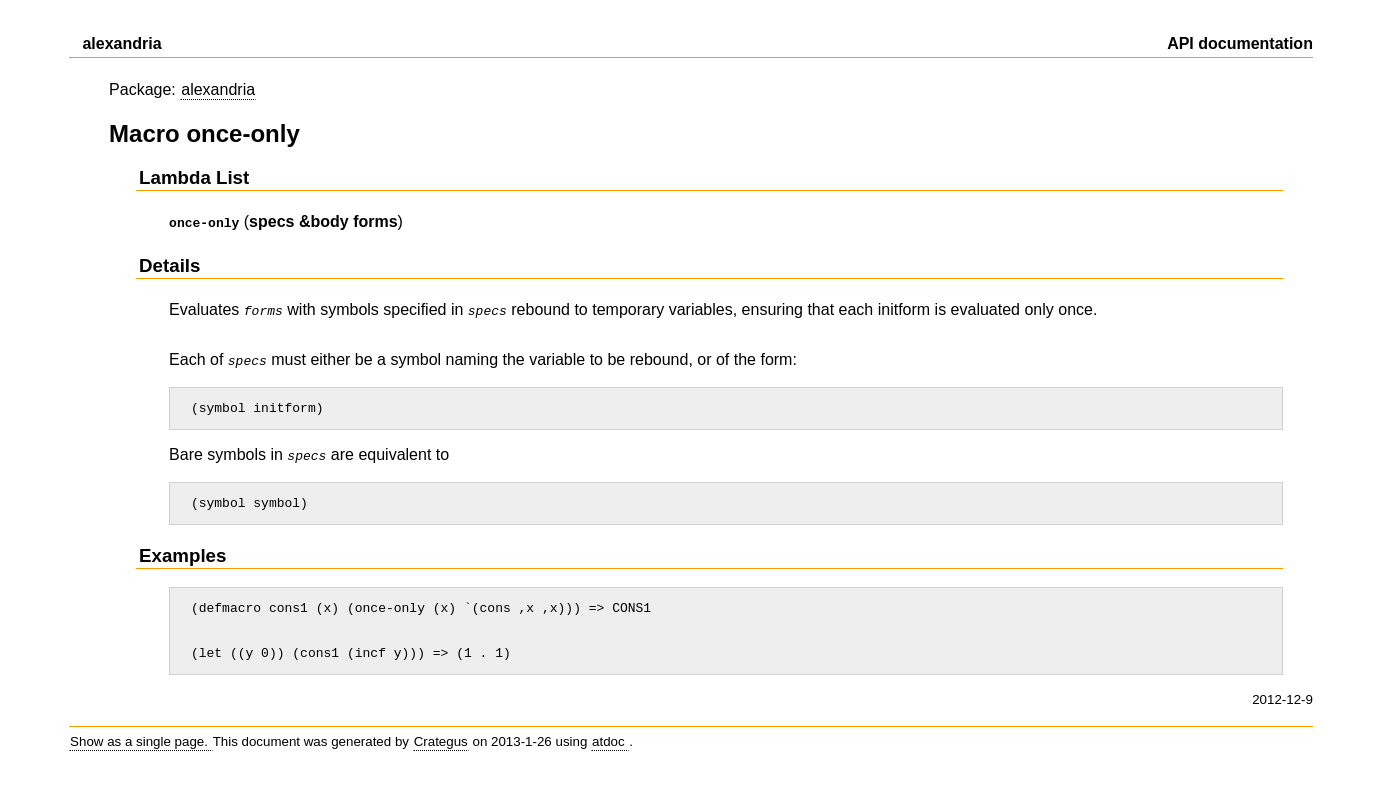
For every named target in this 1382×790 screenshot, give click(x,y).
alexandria (218, 89)
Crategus (441, 751)
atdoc (610, 751)
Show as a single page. (141, 751)
